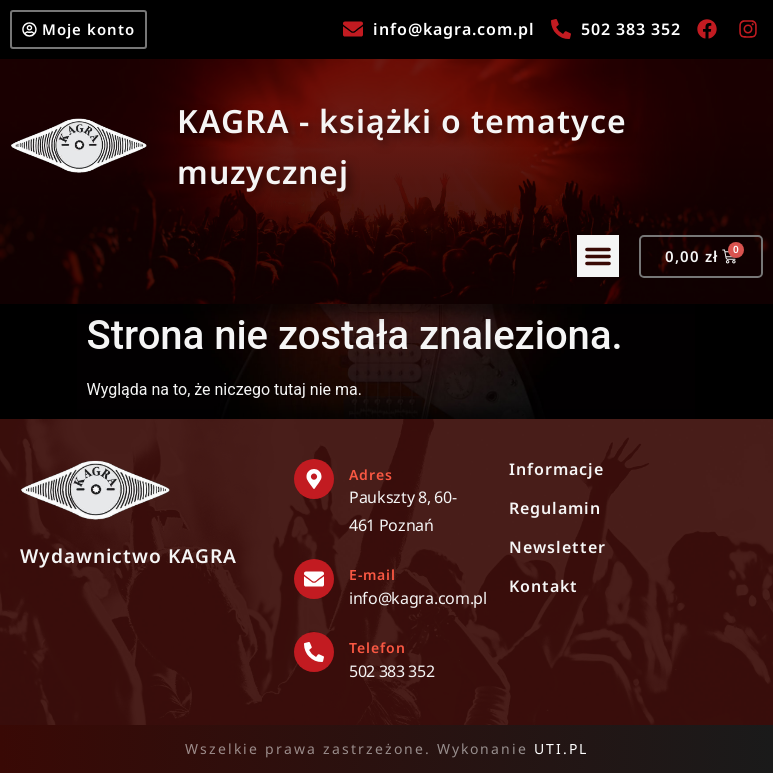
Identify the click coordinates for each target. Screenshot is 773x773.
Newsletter (557, 547)
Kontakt (543, 586)
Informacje (556, 469)
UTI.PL (561, 748)
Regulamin (555, 508)
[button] (598, 257)
